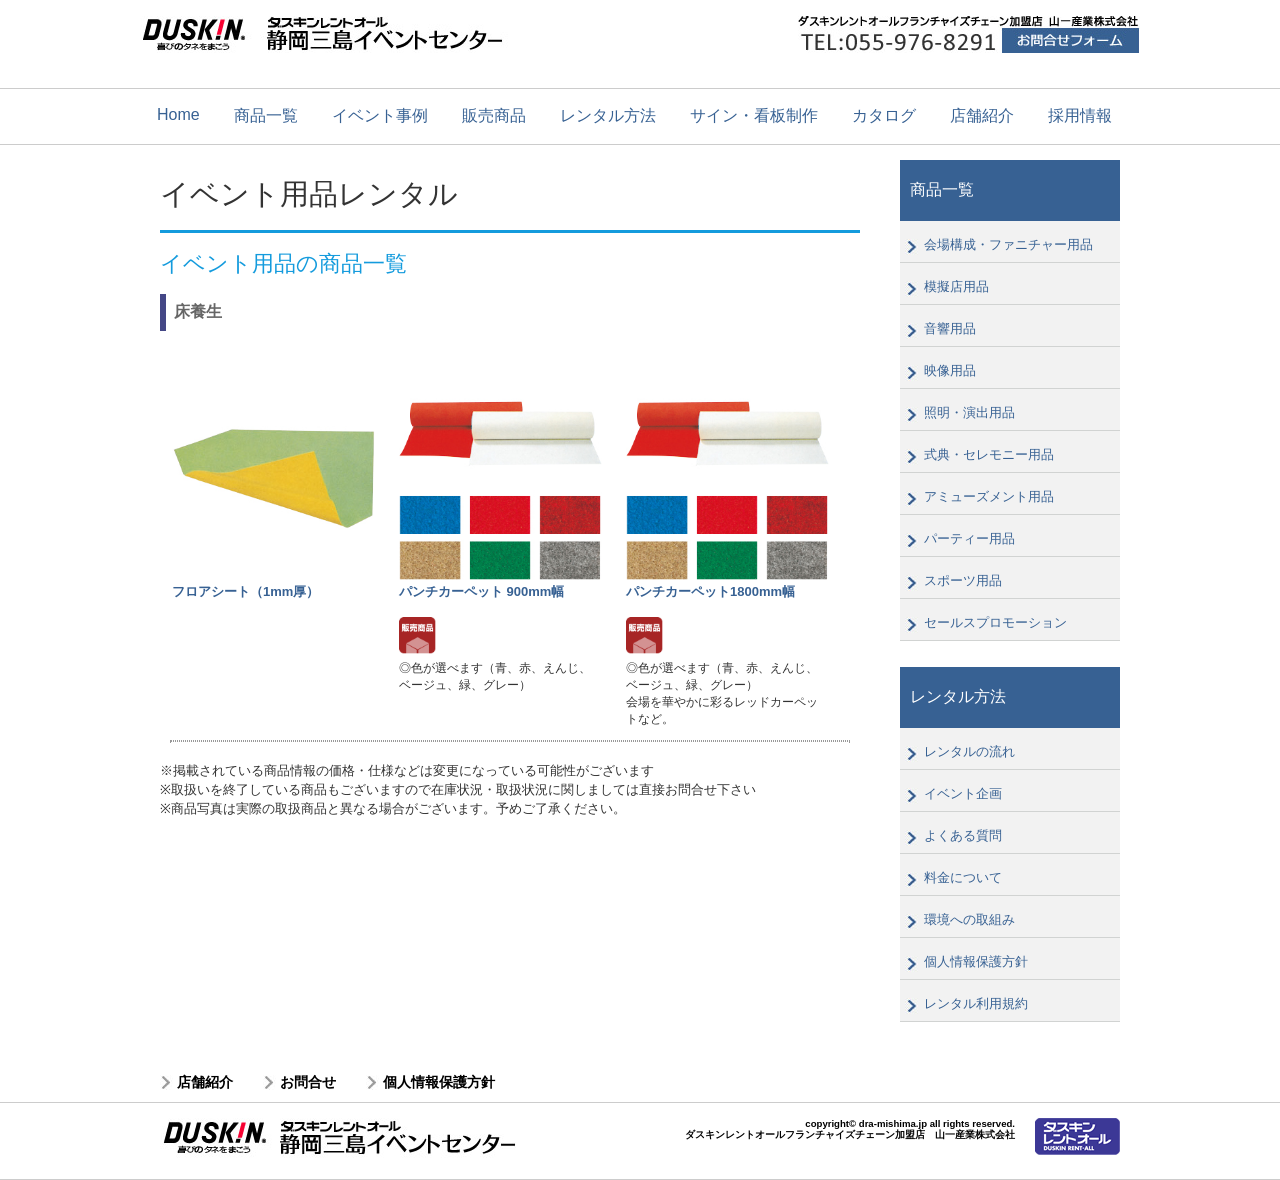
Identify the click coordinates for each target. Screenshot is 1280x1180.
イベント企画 (963, 793)
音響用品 (950, 328)
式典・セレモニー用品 (989, 454)
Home (178, 114)
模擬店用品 (956, 286)
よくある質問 (963, 835)
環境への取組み (969, 919)
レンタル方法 (608, 115)
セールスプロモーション (995, 622)
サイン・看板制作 (754, 115)
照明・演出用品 (969, 412)
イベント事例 (380, 115)
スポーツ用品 (963, 580)
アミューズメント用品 (989, 496)
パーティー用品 (969, 538)
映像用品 (950, 370)
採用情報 (1080, 115)
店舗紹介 (982, 115)
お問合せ (308, 1082)
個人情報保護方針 (976, 961)
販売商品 (494, 115)
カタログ (884, 115)
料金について (963, 877)
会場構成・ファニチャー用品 (1008, 244)
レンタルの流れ (969, 751)
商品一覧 (266, 115)
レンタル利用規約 (976, 1003)
